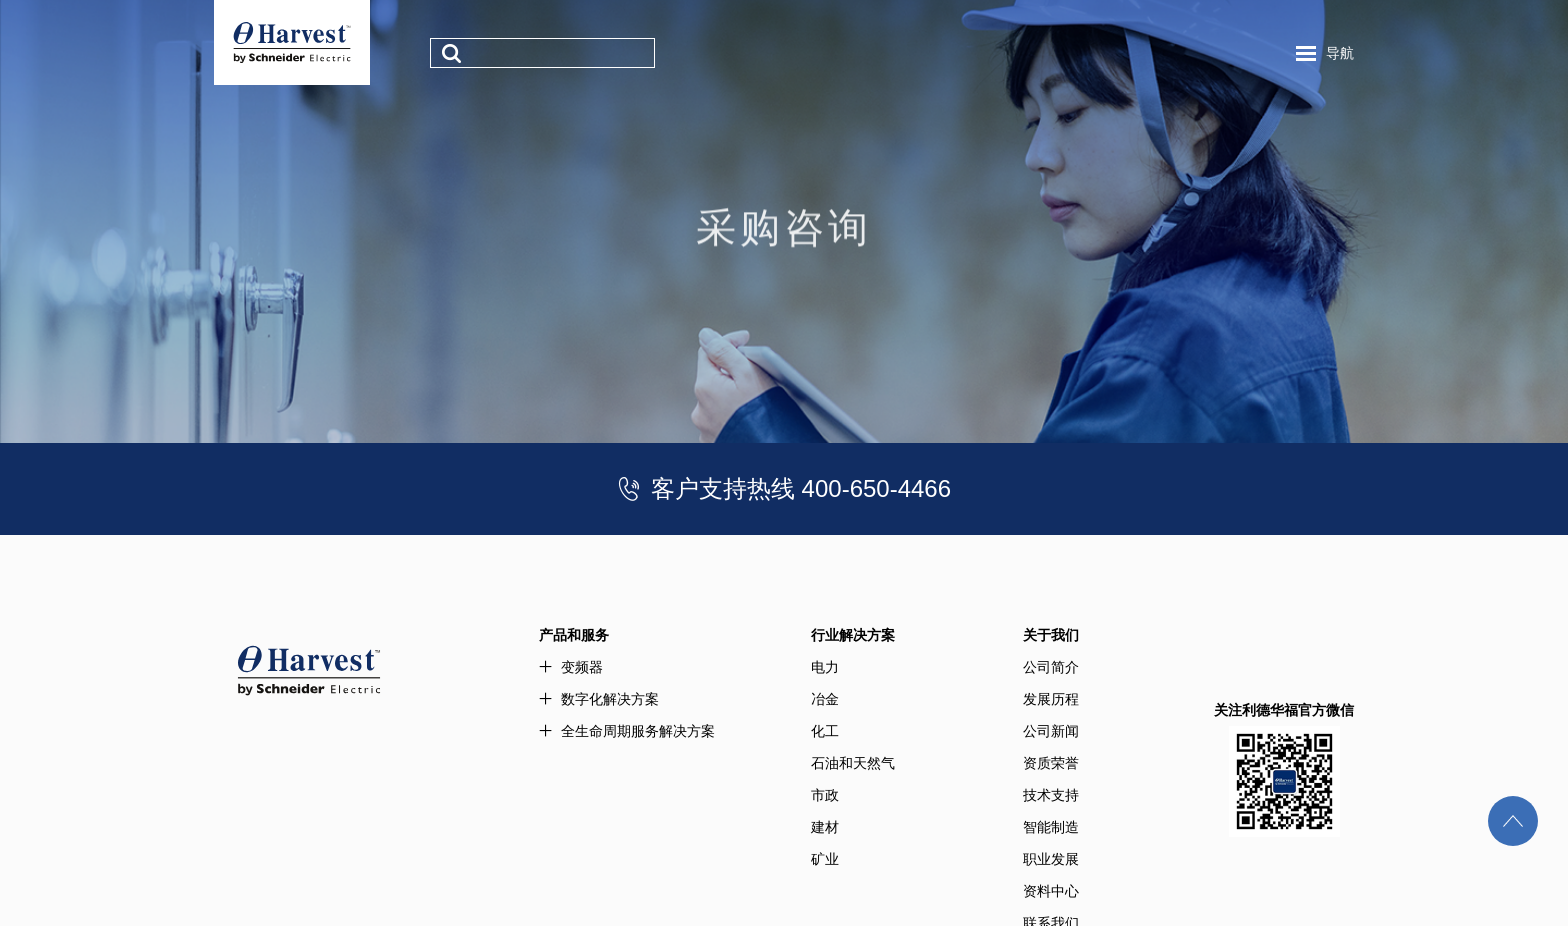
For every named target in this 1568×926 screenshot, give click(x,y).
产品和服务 (574, 635)
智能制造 (1051, 827)
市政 (825, 795)
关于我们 (1051, 635)
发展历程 (1051, 699)
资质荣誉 (1051, 763)
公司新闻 (1051, 731)
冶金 (825, 699)
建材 (825, 827)
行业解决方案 (853, 635)
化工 (825, 731)
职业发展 (1051, 859)
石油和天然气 (853, 763)
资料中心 (1051, 891)
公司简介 (1051, 667)
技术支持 (1051, 795)
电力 (825, 667)
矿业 (825, 859)
